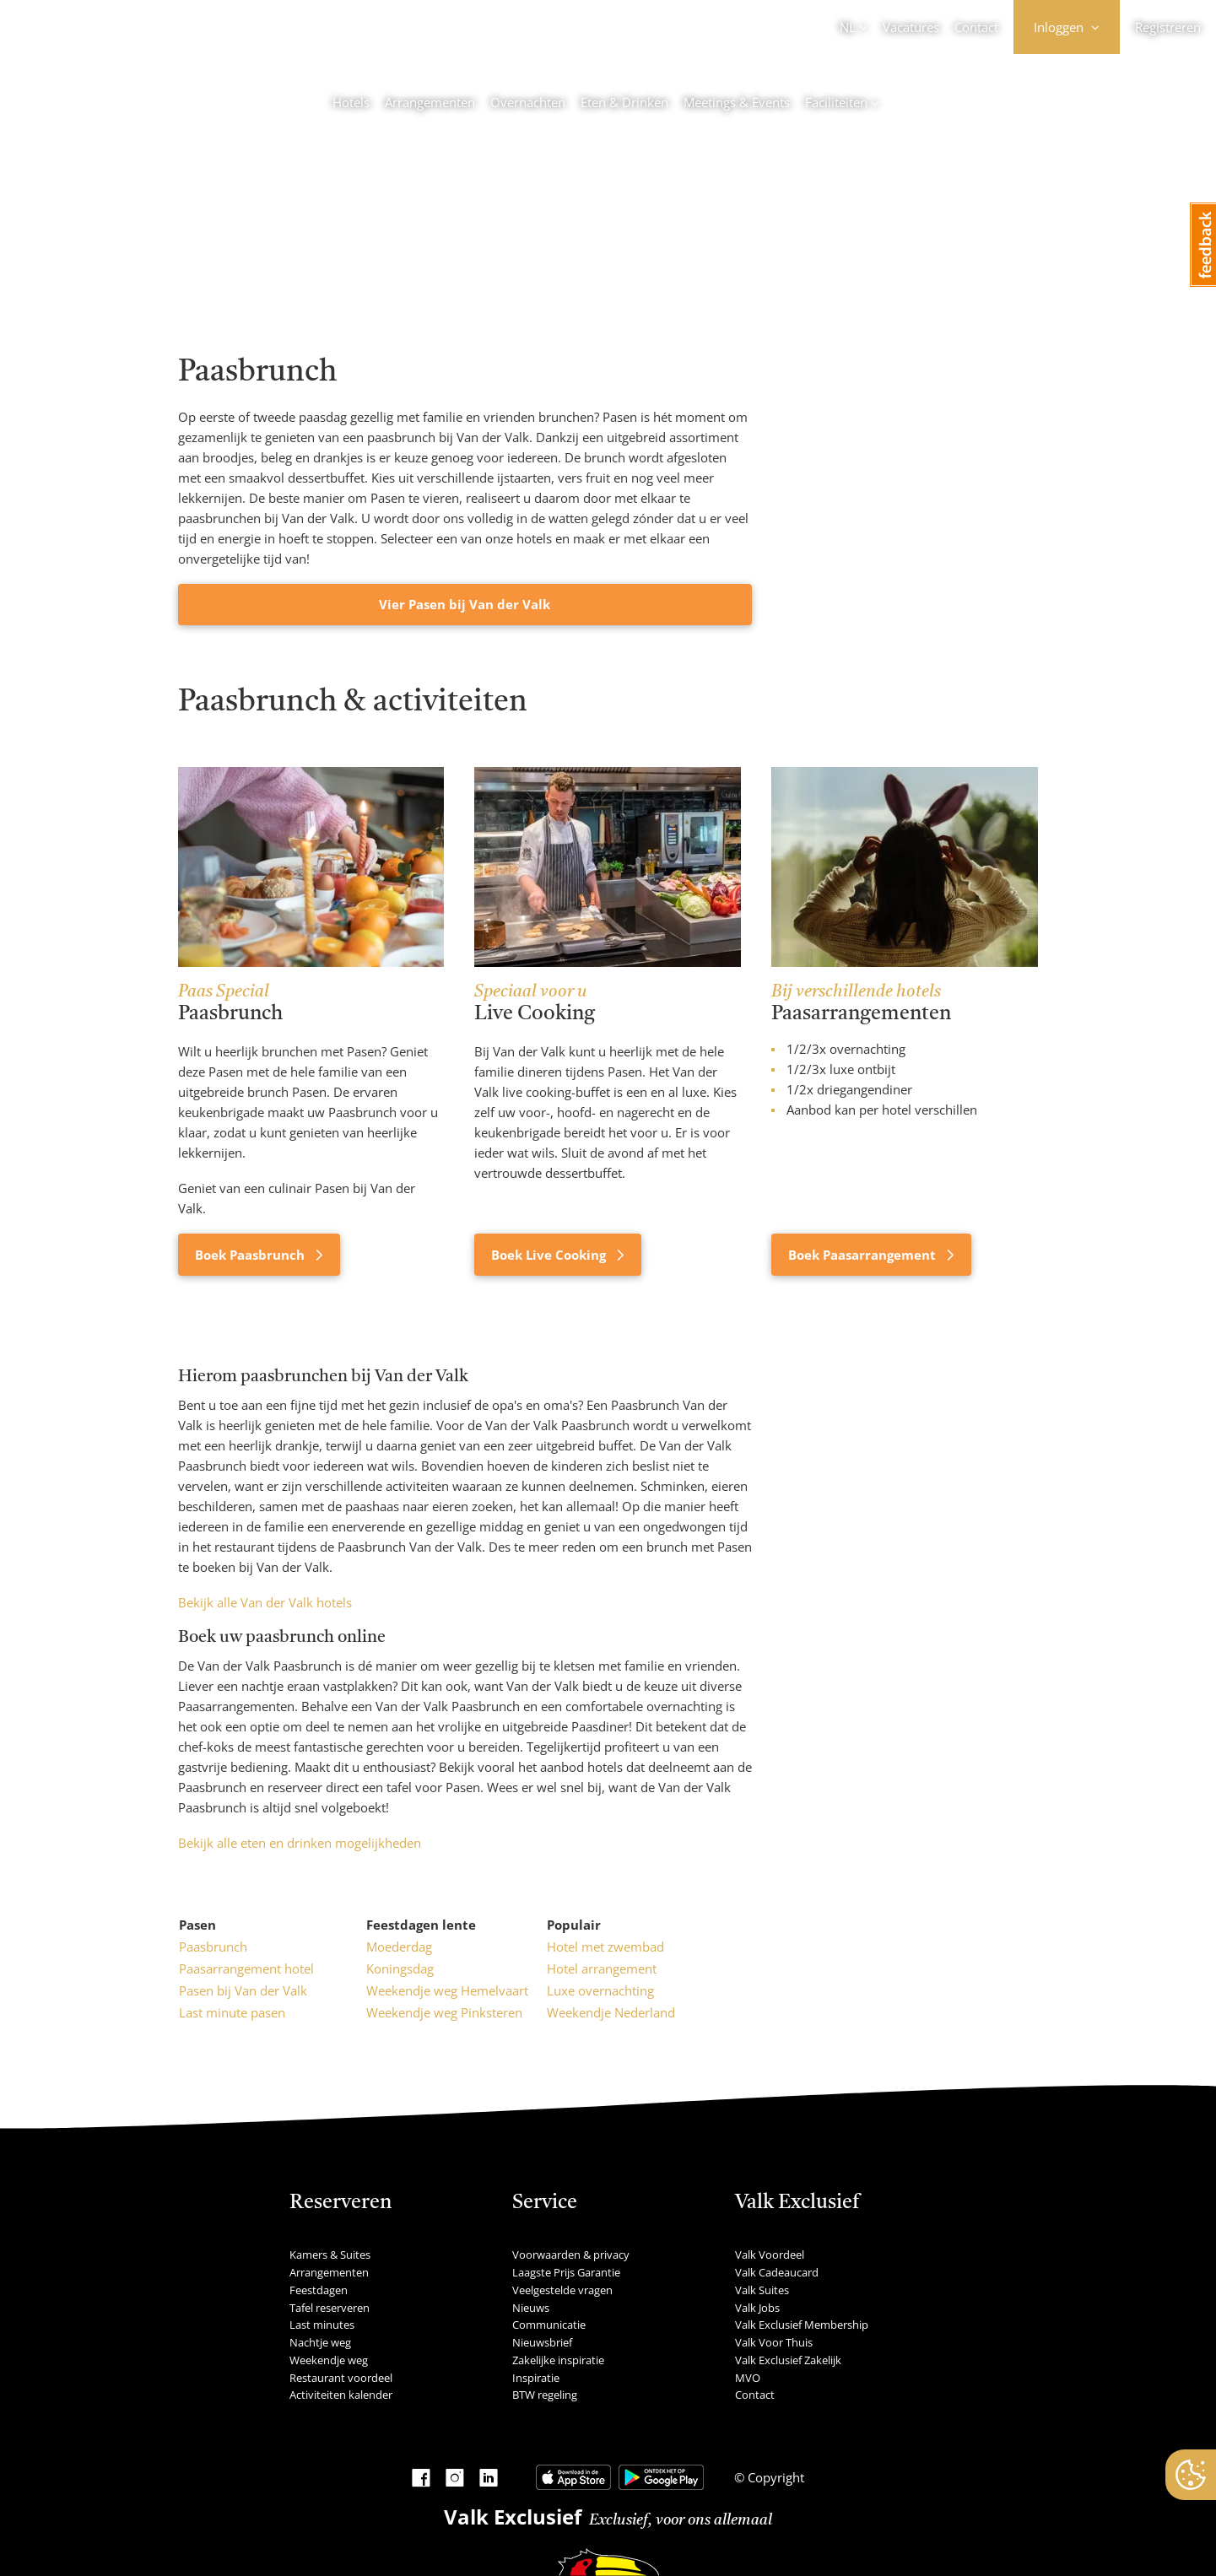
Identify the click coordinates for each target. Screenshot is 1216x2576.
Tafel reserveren (329, 2307)
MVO (747, 2377)
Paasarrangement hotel (246, 1968)
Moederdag (399, 1946)
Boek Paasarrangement (863, 1254)
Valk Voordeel (769, 2254)
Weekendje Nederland (611, 2012)
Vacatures (911, 27)
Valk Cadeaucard (777, 2272)
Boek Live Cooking (550, 1254)
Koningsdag (400, 1968)
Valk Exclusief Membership (801, 2324)
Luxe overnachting (600, 1990)
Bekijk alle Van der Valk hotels (265, 1602)
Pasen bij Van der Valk (243, 1990)
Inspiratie (535, 2377)
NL (848, 27)
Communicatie (549, 2324)
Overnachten (527, 102)
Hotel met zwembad (605, 1946)
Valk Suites (762, 2290)
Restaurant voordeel (340, 2377)
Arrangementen (430, 102)
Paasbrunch (213, 1946)
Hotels (351, 102)
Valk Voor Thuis (774, 2342)
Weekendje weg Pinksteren (444, 2012)
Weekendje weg (328, 2360)
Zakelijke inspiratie (558, 2360)
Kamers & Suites (329, 2254)
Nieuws (530, 2307)
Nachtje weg (320, 2342)
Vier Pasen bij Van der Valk (464, 604)
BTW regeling (544, 2394)
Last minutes (321, 2324)
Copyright (774, 2477)
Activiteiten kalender (340, 2394)
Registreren (1168, 27)
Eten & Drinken (624, 102)
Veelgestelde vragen (562, 2290)
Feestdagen (318, 2290)
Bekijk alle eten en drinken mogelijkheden (299, 1842)
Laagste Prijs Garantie (566, 2272)
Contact (976, 27)
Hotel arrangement (602, 1968)
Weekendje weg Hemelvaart (447, 1990)
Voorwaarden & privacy (571, 2254)
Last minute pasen (232, 2012)
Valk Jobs (757, 2307)
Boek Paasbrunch (251, 1254)
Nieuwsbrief (542, 2342)
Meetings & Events (737, 102)
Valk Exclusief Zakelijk (788, 2360)
